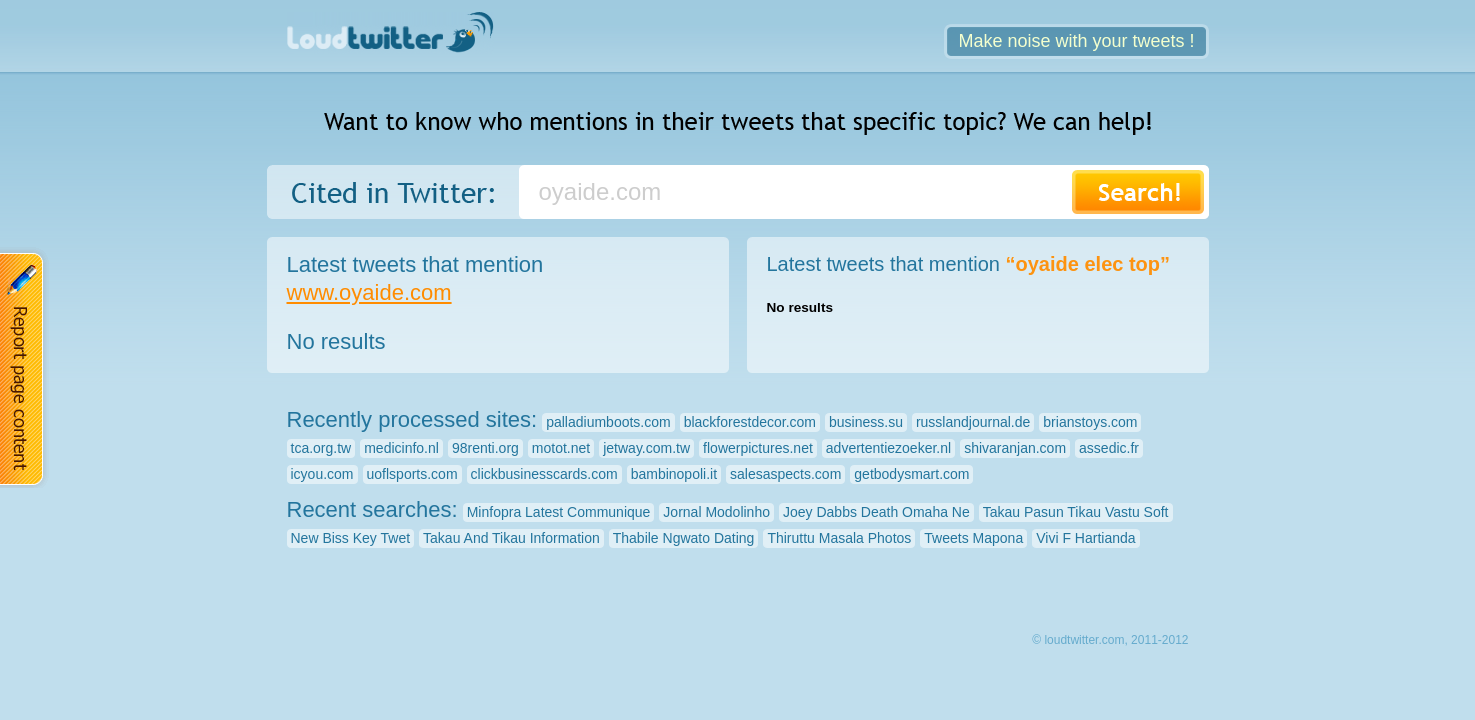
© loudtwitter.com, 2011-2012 (1110, 640)
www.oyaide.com (369, 292)
